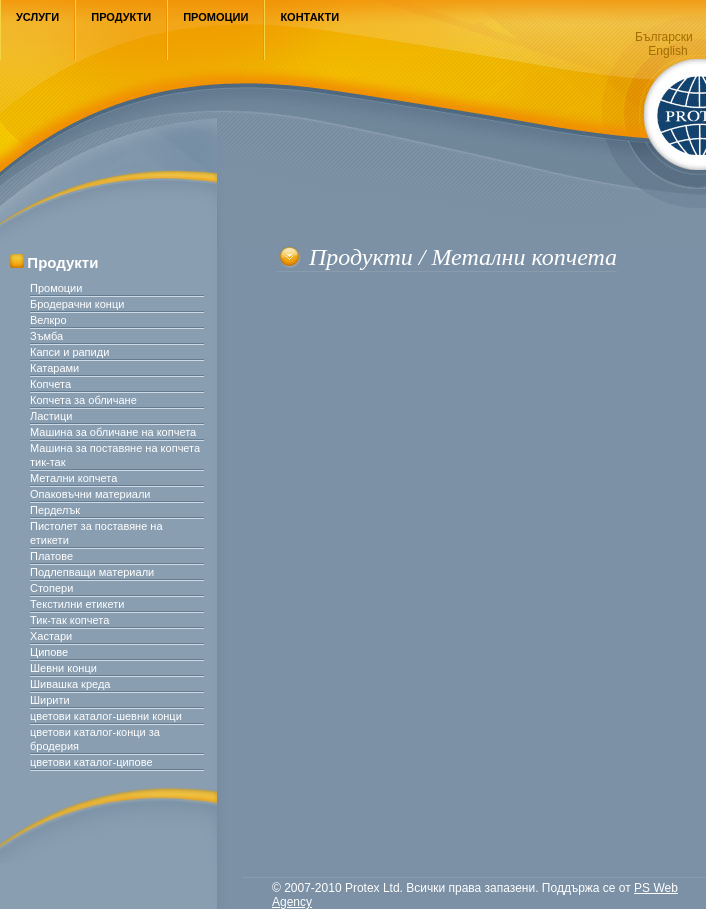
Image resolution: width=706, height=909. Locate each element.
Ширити (50, 700)
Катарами (54, 368)
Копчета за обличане (83, 400)
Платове (51, 556)
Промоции (215, 17)
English (667, 51)
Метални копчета (73, 478)
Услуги (37, 17)
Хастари (51, 636)
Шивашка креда (70, 684)
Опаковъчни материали (90, 494)
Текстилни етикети (77, 604)
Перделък (55, 510)
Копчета (50, 384)
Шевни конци (63, 668)
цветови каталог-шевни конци (106, 716)
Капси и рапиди (69, 352)
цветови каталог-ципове (91, 762)
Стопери (51, 588)
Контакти (309, 17)
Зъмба (46, 336)
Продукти (121, 17)
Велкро (48, 320)
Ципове (49, 652)
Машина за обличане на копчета (113, 432)
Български (664, 37)
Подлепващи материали (92, 572)
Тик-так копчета (69, 620)
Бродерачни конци (77, 304)
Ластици (51, 416)
